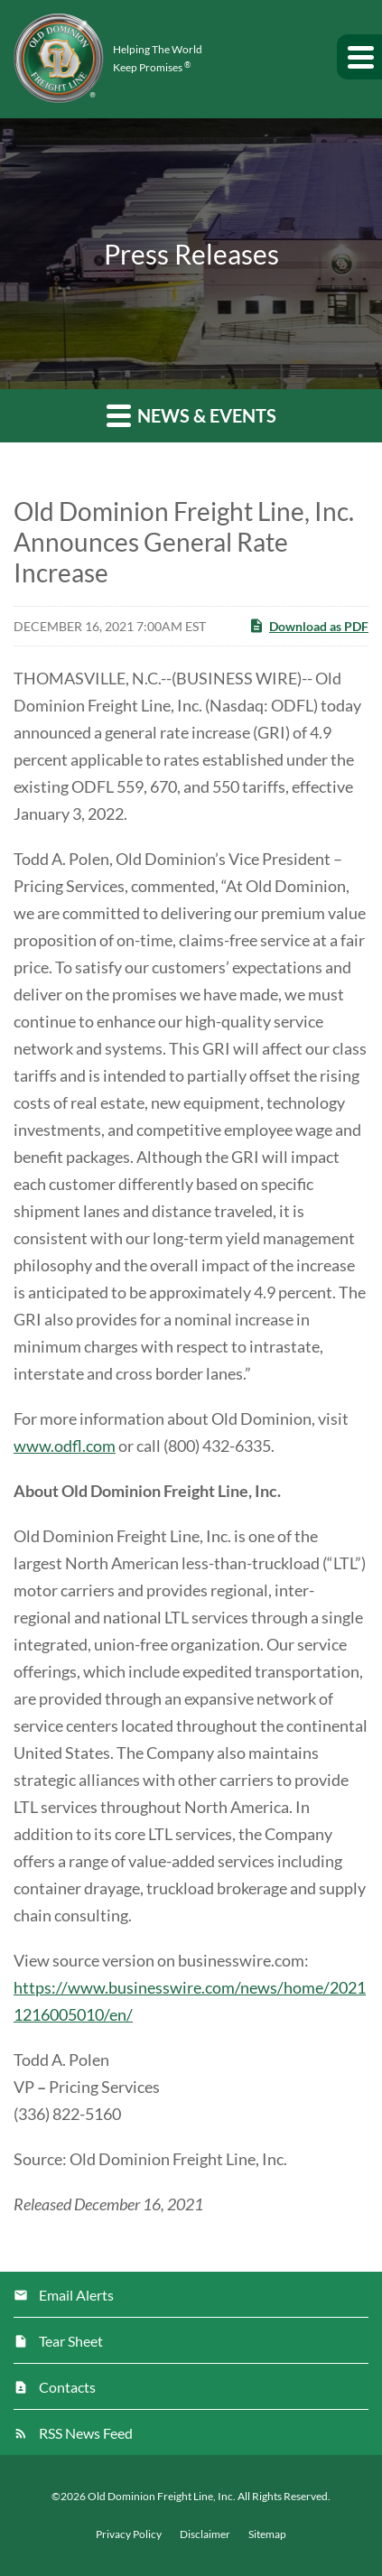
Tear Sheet (71, 2340)
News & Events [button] (191, 415)
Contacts (67, 2386)
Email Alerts (76, 2294)
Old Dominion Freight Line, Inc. (162, 2496)
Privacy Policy (129, 2534)
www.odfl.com (65, 1445)
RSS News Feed (86, 2432)
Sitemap (267, 2534)
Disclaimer (205, 2534)
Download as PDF (308, 626)
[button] (359, 56)
